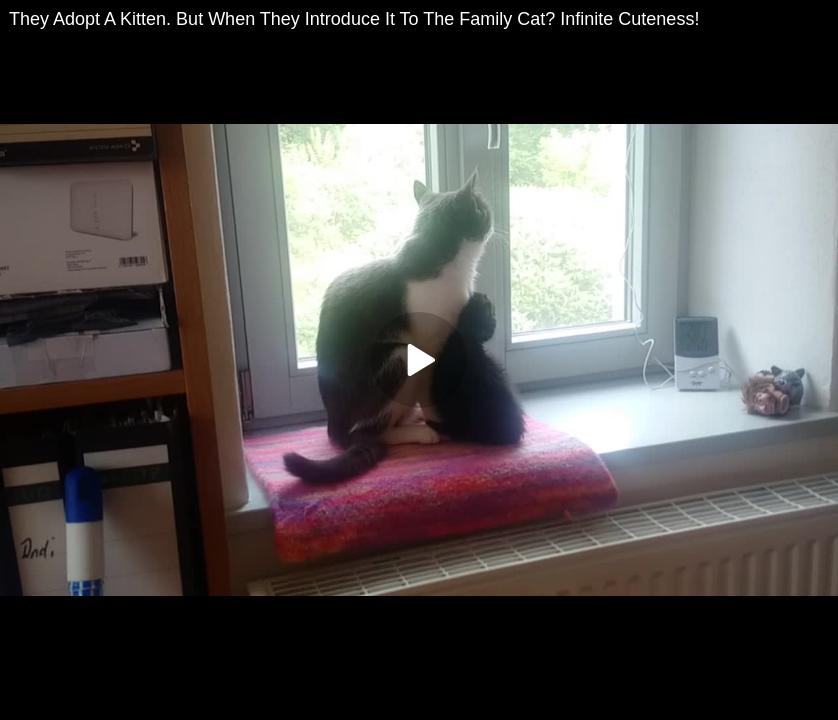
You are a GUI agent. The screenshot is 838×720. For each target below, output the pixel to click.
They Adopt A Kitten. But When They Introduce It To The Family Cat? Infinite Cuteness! (354, 19)
